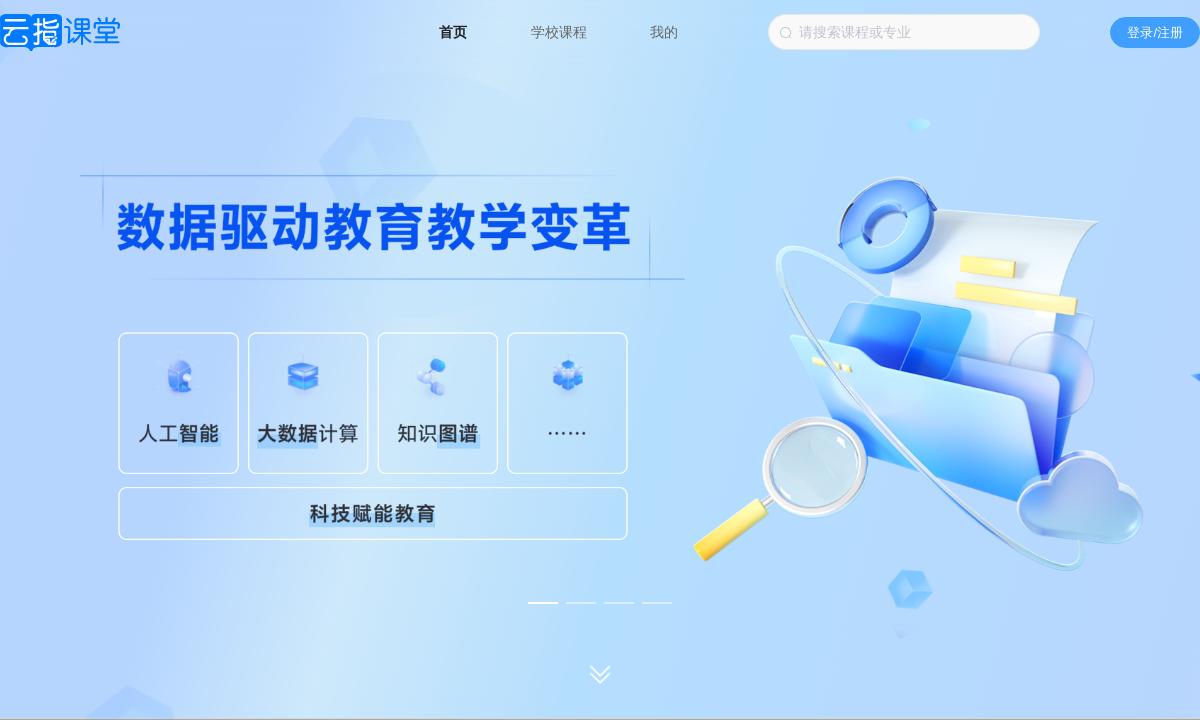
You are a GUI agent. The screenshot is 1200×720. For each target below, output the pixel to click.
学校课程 (561, 32)
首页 (455, 32)
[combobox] (904, 32)
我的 (664, 32)
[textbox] (904, 32)
